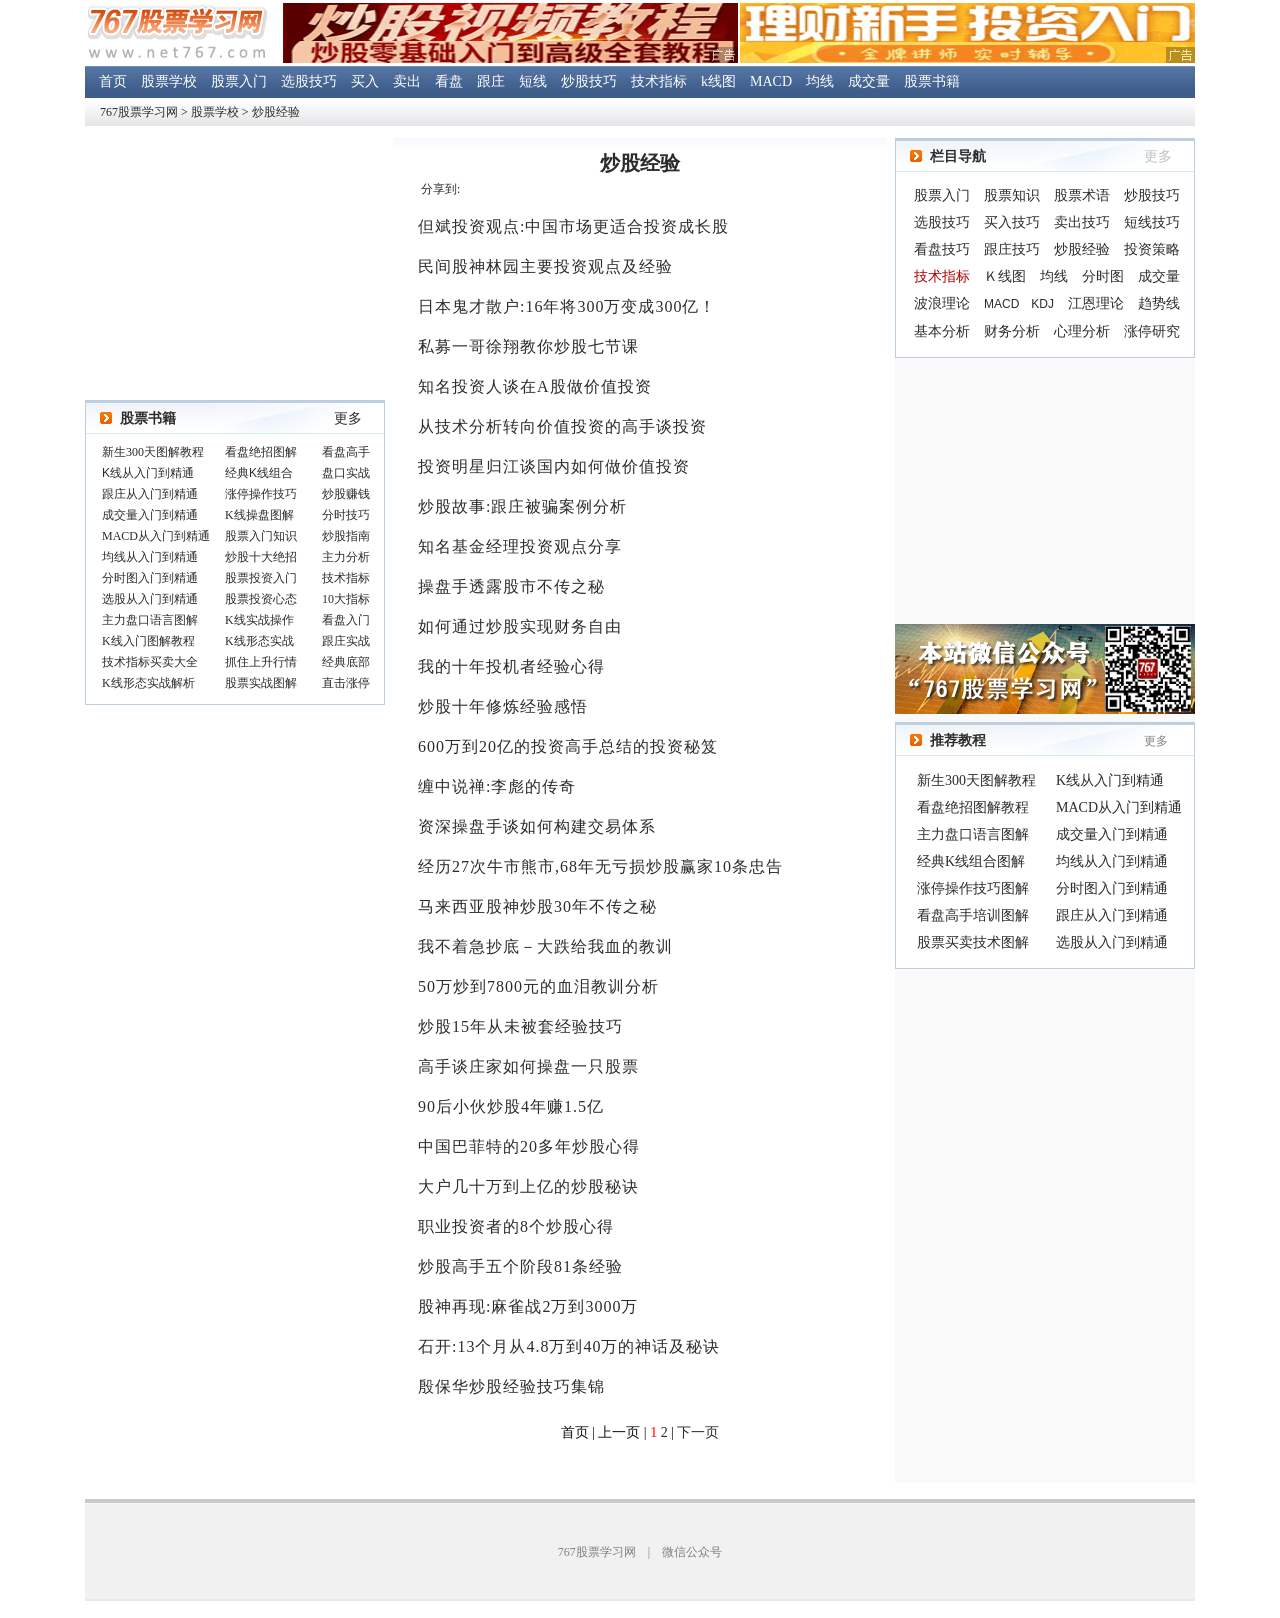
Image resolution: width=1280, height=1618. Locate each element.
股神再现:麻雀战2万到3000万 (528, 1306)
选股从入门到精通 (1112, 942)
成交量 (869, 81)
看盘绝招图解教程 (973, 807)
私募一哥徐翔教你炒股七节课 (528, 346)
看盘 (449, 81)
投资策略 (1152, 249)
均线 (820, 81)
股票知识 (1012, 195)
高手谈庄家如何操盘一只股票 (528, 1066)
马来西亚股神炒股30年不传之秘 (537, 906)
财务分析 (1012, 331)
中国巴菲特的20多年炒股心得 (529, 1146)
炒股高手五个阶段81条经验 (520, 1266)
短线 (533, 81)
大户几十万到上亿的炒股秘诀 (528, 1186)
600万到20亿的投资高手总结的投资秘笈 (568, 746)
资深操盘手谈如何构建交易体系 (537, 826)
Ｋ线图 (1005, 276)
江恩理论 (1096, 303)
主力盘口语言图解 (973, 834)
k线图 (718, 81)
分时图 (1103, 276)
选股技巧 (309, 81)
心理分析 (1082, 331)
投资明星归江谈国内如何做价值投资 (554, 466)
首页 (113, 81)
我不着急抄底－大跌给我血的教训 (545, 946)
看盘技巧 (942, 249)
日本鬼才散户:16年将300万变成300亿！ (567, 306)
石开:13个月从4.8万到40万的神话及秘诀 (569, 1346)
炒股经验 (276, 112)
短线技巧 (1152, 222)
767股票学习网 (139, 112)
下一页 (698, 1432)
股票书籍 (932, 81)
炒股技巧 (589, 81)
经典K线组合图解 (971, 861)
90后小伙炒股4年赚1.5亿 (511, 1106)
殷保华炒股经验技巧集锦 (511, 1386)
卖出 (407, 81)
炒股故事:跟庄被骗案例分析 (522, 506)
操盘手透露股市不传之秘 (511, 586)
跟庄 (491, 81)
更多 (348, 418)
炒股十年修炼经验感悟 (503, 706)
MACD (771, 81)
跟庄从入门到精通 (1112, 915)
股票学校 (169, 81)
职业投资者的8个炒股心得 (516, 1226)
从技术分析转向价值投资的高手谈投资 (562, 426)
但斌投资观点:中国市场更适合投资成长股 (573, 226)
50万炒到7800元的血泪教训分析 (538, 986)
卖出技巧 (1082, 222)
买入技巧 (1012, 222)
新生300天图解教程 (976, 780)
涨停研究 (1152, 331)
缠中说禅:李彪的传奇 (497, 786)
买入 (365, 81)
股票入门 (239, 81)
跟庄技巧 (1012, 249)
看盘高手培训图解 (973, 915)
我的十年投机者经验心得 (511, 666)
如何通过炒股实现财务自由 (520, 626)
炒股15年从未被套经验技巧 (520, 1026)
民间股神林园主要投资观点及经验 (545, 266)
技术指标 (659, 81)
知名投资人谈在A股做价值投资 (535, 386)
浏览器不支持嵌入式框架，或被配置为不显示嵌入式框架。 (235, 569)
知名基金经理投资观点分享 (520, 546)
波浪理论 (942, 303)
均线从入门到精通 (1112, 861)
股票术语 (1082, 195)
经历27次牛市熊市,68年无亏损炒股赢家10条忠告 (600, 866)
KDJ (1042, 304)
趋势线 (1159, 303)
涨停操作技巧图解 (973, 888)
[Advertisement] (1045, 491)
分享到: (440, 189)
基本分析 (942, 331)
